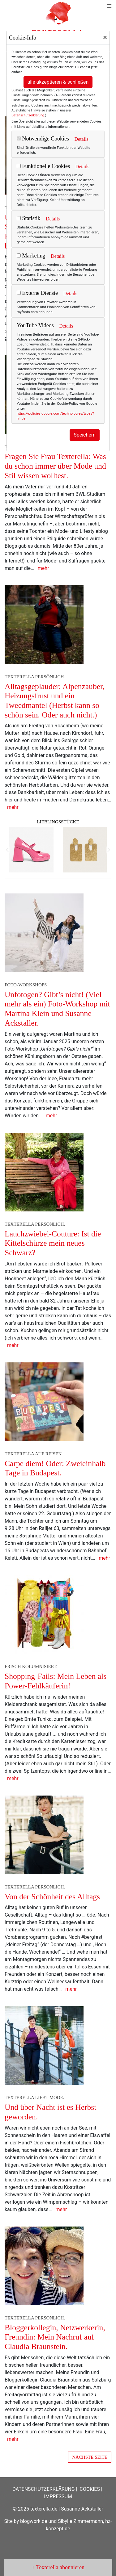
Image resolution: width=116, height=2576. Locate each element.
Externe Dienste (37, 293)
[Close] (105, 37)
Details (81, 139)
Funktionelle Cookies (43, 166)
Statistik (29, 218)
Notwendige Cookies (43, 139)
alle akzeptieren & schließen (58, 82)
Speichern (85, 435)
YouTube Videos (35, 325)
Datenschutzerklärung (27, 115)
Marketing (31, 256)
